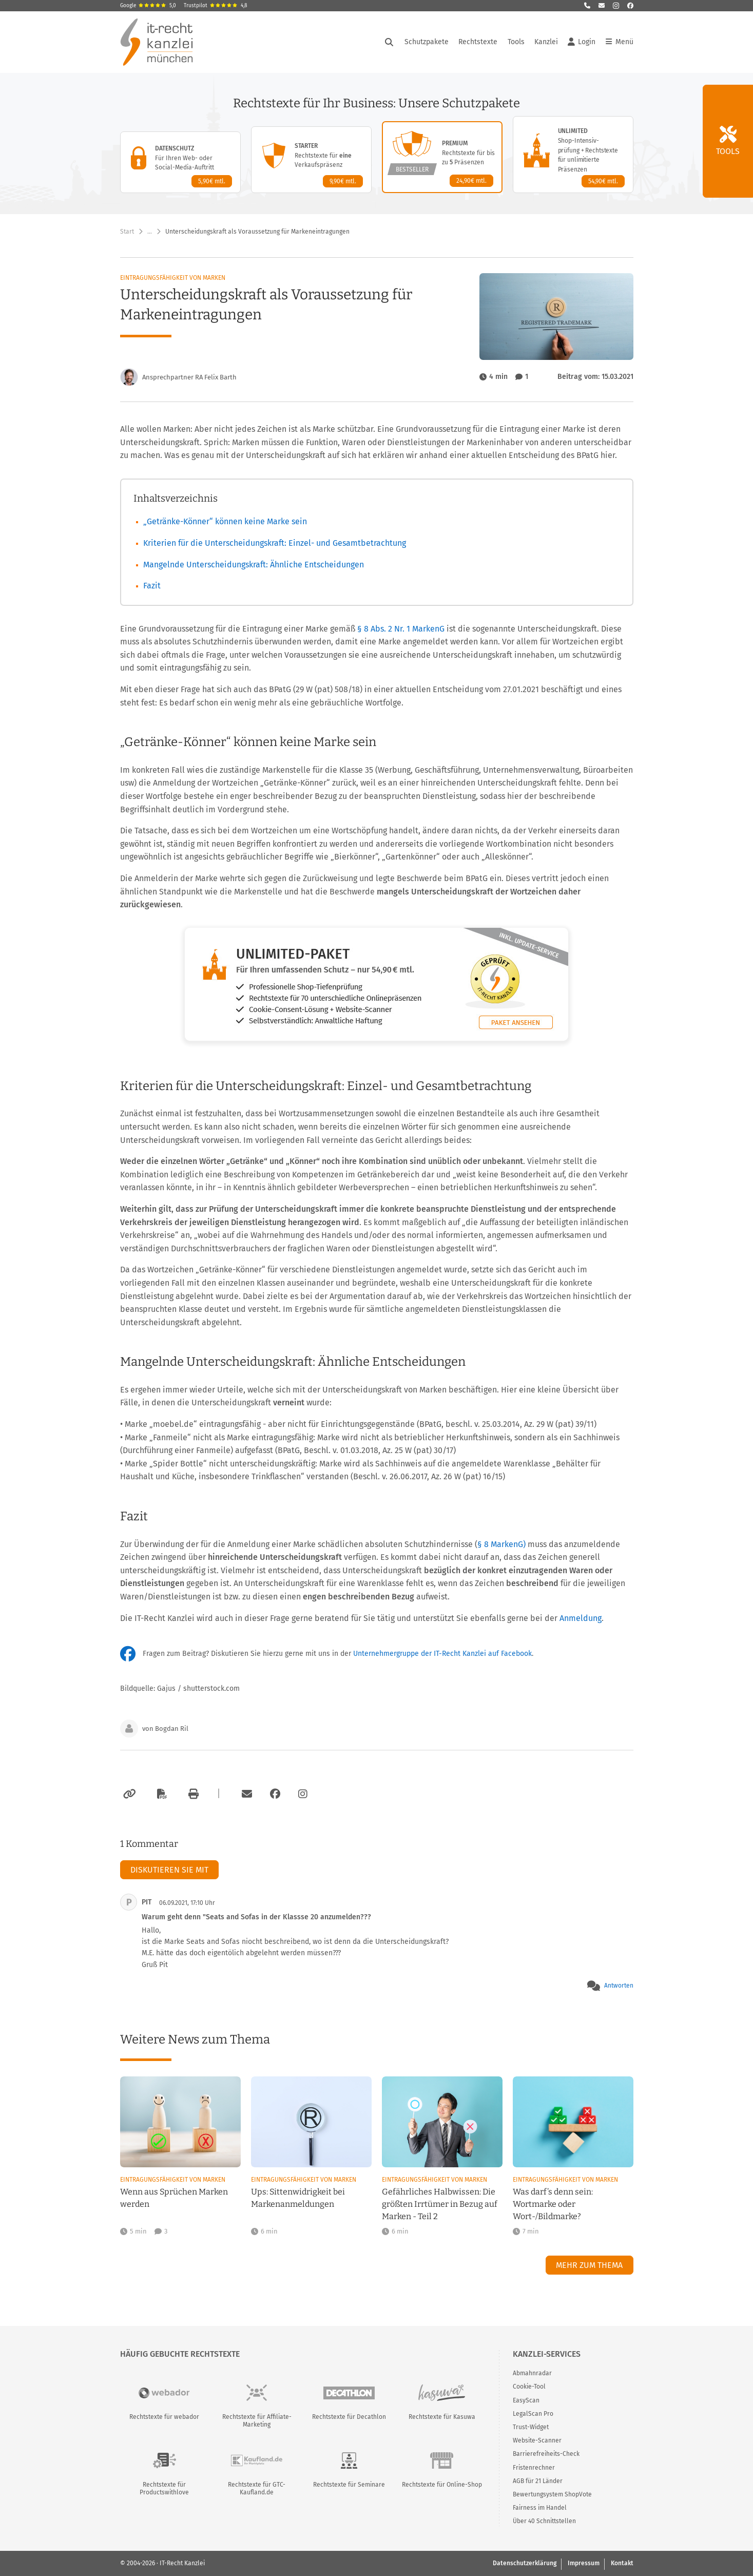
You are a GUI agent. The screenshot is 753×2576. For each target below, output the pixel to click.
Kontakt (622, 2563)
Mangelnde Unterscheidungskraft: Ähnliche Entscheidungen (253, 564)
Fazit (152, 585)
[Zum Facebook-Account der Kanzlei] (275, 1794)
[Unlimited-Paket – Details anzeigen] (573, 155)
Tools (516, 41)
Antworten (618, 1985)
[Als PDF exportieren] (160, 1794)
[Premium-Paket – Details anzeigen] (442, 157)
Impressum (584, 2563)
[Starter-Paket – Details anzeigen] (311, 160)
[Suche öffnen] (389, 42)
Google (148, 6)
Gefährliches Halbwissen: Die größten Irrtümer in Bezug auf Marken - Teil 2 (439, 2204)
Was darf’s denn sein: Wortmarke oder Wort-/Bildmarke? (553, 2204)
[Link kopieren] (128, 1794)
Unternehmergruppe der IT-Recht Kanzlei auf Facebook (442, 1653)
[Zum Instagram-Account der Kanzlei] (302, 1794)
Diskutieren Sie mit (169, 1870)
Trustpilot (215, 6)
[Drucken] (192, 1794)
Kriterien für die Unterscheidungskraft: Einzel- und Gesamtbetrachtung (274, 543)
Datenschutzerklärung (524, 2563)
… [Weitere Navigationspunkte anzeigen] (149, 231)
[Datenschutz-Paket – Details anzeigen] (180, 162)
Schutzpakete (426, 41)
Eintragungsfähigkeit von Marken (172, 277)
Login (581, 42)
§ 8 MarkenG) (501, 1544)
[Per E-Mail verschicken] (245, 1794)
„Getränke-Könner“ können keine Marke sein (225, 521)
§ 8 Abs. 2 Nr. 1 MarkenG (402, 629)
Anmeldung (580, 1618)
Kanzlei (546, 41)
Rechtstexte (477, 41)
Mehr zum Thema (589, 2265)
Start (127, 231)
